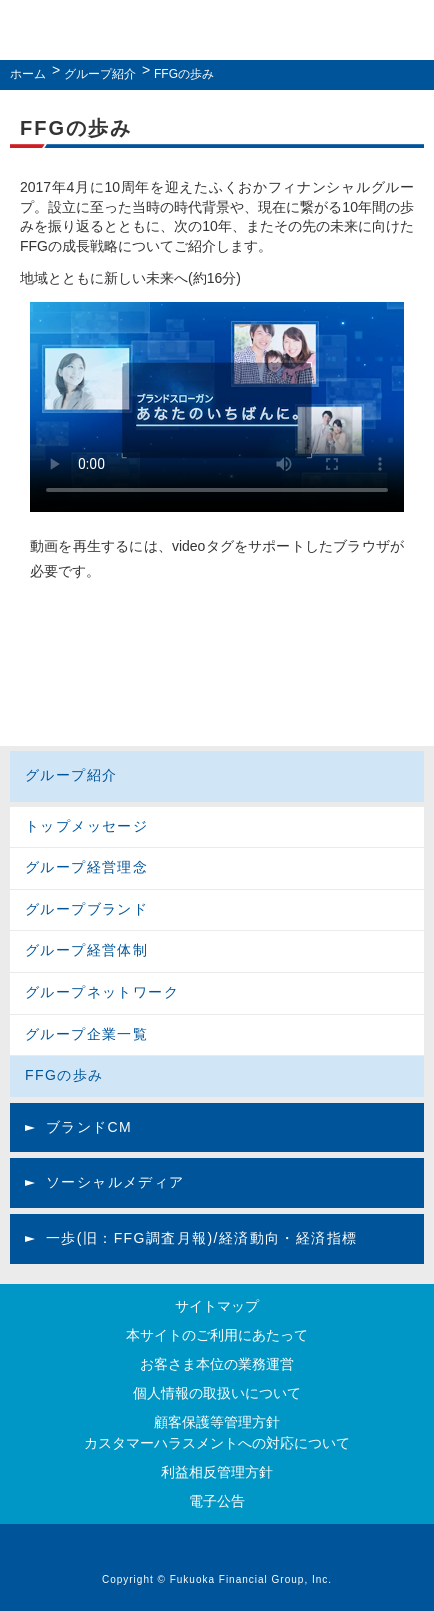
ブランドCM (89, 1127)
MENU (407, 30)
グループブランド (86, 909)
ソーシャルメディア (115, 1182)
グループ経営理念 (86, 867)
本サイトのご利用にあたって (217, 1335)
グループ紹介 (100, 74)
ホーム (28, 74)
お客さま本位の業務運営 (217, 1364)
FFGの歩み (64, 1075)
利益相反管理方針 (217, 1472)
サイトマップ (217, 1306)
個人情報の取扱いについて (217, 1393)
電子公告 (217, 1501)
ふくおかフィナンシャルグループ (212, 32)
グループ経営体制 (86, 950)
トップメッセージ (86, 826)
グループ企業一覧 (86, 1034)
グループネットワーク (102, 992)
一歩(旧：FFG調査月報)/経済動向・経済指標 (201, 1238)
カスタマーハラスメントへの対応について (217, 1443)
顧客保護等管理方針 (217, 1422)
